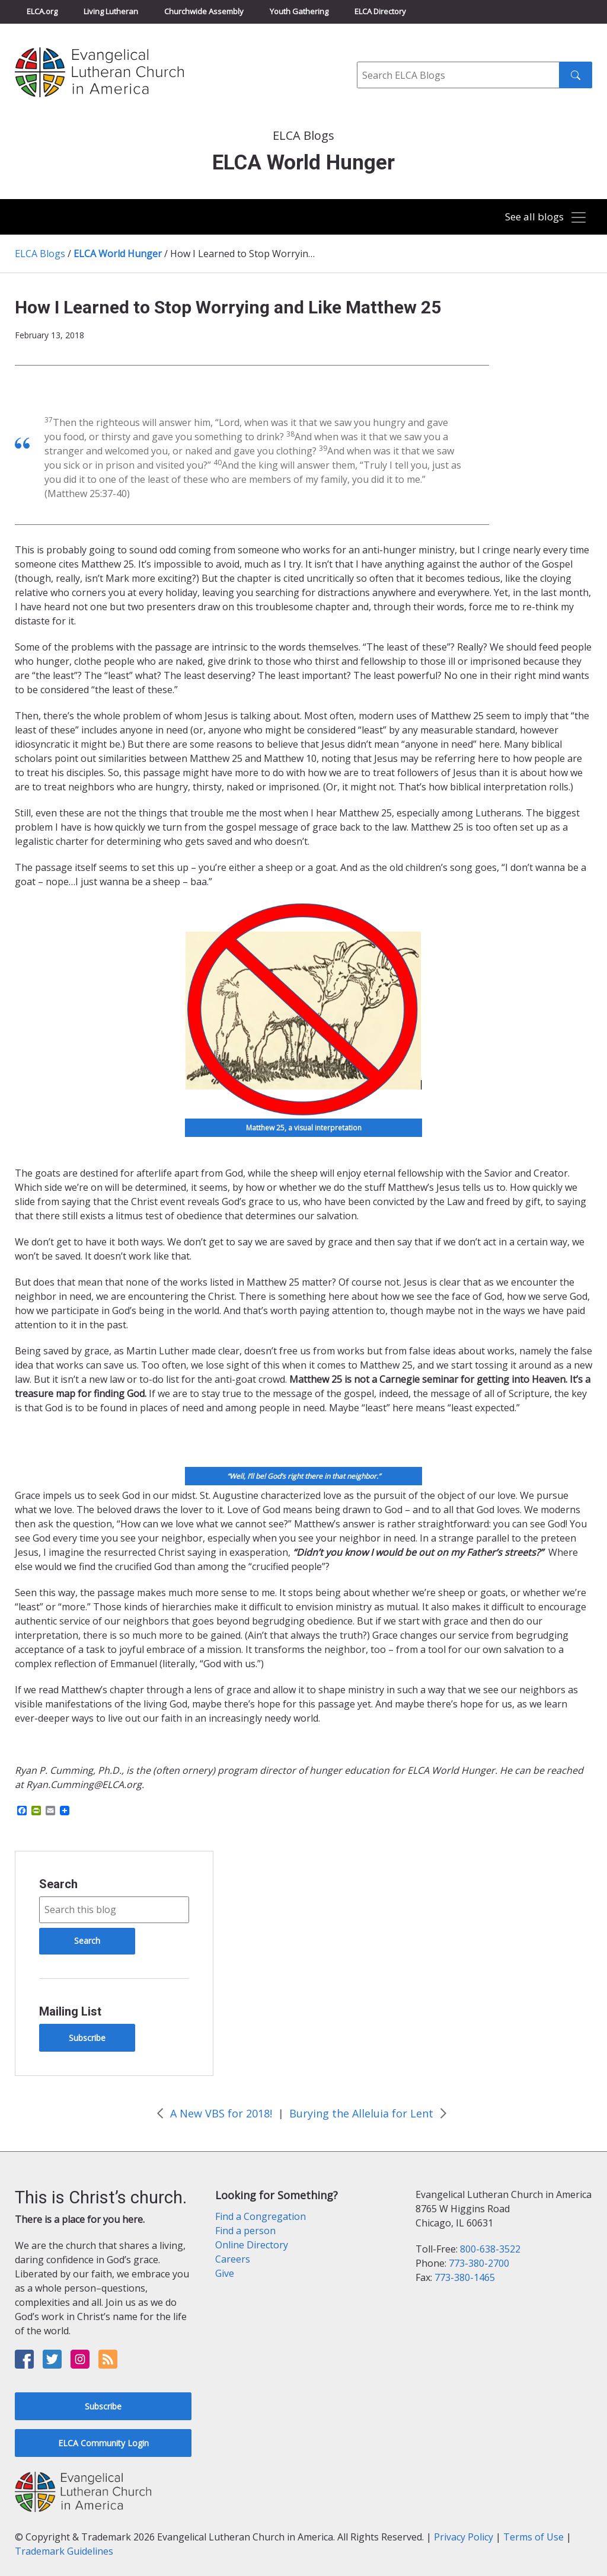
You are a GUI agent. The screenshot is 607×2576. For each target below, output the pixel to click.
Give (224, 2273)
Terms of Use (533, 2536)
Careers (232, 2259)
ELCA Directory (380, 11)
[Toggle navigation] (541, 218)
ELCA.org (42, 11)
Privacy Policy (463, 2536)
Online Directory (251, 2244)
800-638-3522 (490, 2248)
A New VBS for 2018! (221, 2113)
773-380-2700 (479, 2263)
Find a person (245, 2230)
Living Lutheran (111, 11)
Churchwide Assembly (204, 11)
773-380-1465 (465, 2277)
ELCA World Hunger (118, 253)
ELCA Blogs (40, 253)
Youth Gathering (299, 11)
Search (58, 1884)
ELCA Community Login (103, 2443)
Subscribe (87, 2037)
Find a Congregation (260, 2216)
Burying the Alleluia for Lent (361, 2113)
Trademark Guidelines (64, 2551)
